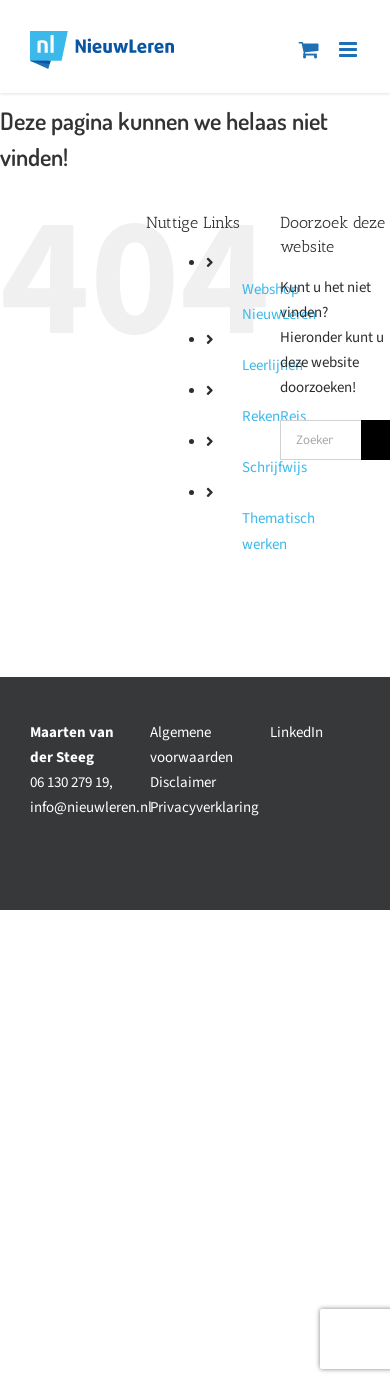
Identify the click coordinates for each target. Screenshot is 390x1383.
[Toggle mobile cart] (309, 49)
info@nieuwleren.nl (91, 807)
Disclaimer (183, 782)
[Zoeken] (375, 440)
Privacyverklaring (204, 807)
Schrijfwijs (274, 467)
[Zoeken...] (320, 440)
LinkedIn (296, 732)
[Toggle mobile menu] (349, 49)
